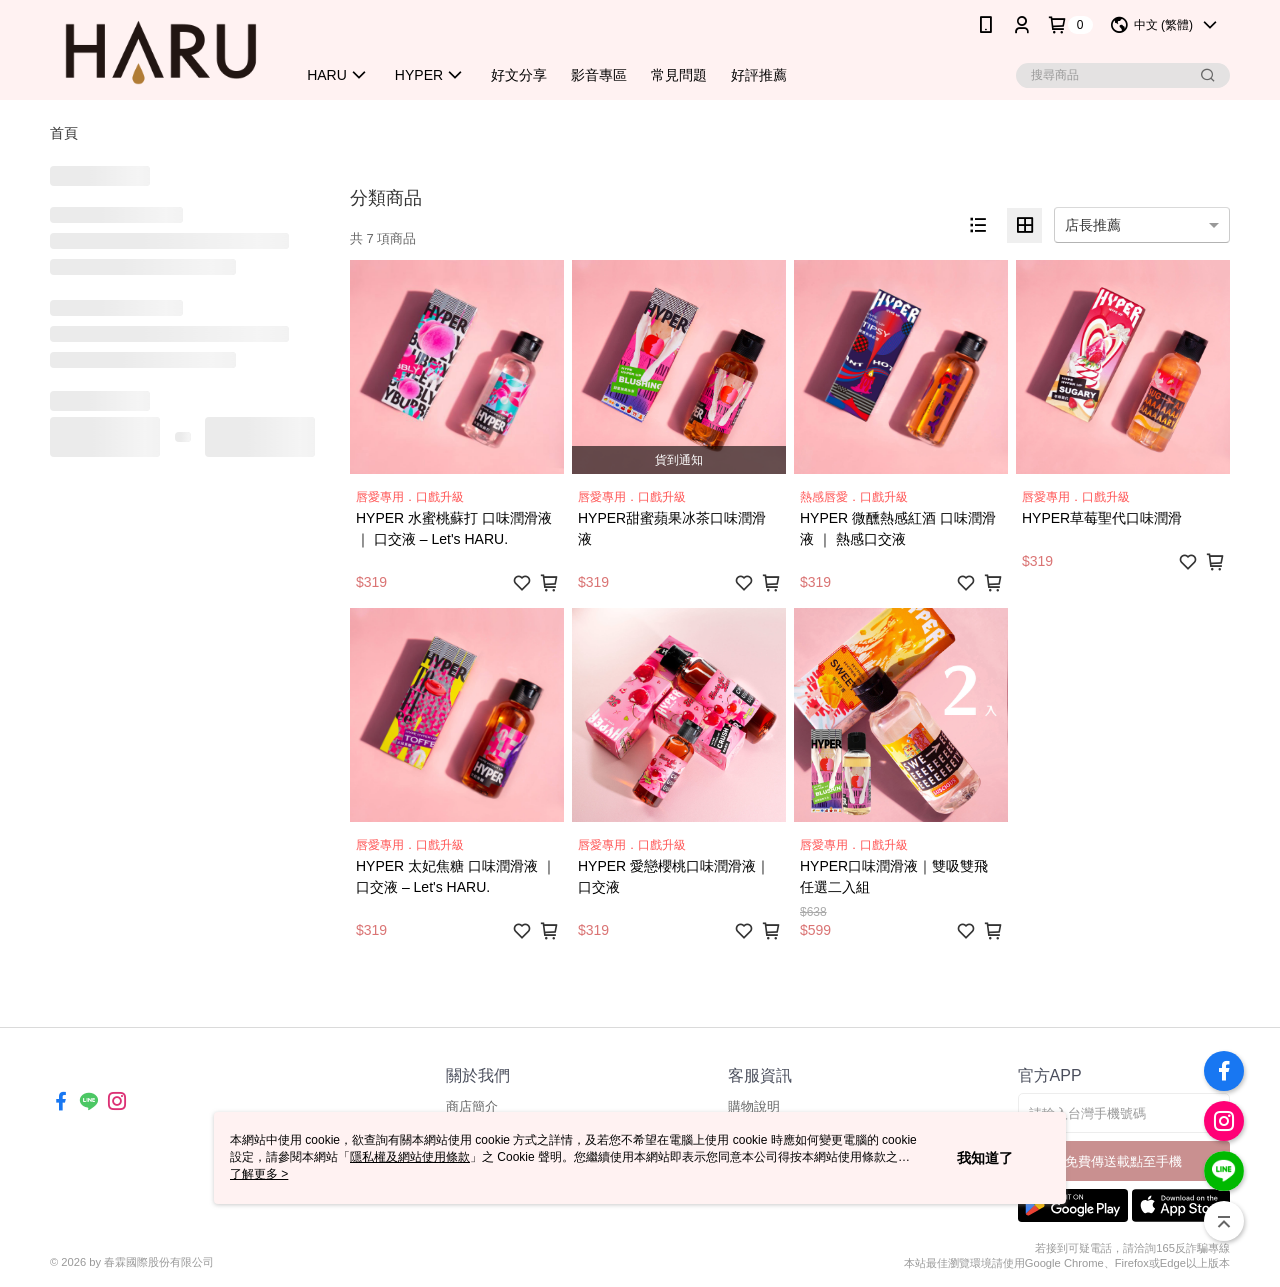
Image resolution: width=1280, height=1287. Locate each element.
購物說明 (754, 1106)
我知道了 (985, 1158)
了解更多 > (259, 1174)
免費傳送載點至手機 (1123, 1161)
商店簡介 (472, 1106)
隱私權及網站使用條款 (410, 1157)
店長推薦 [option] (1093, 225)
